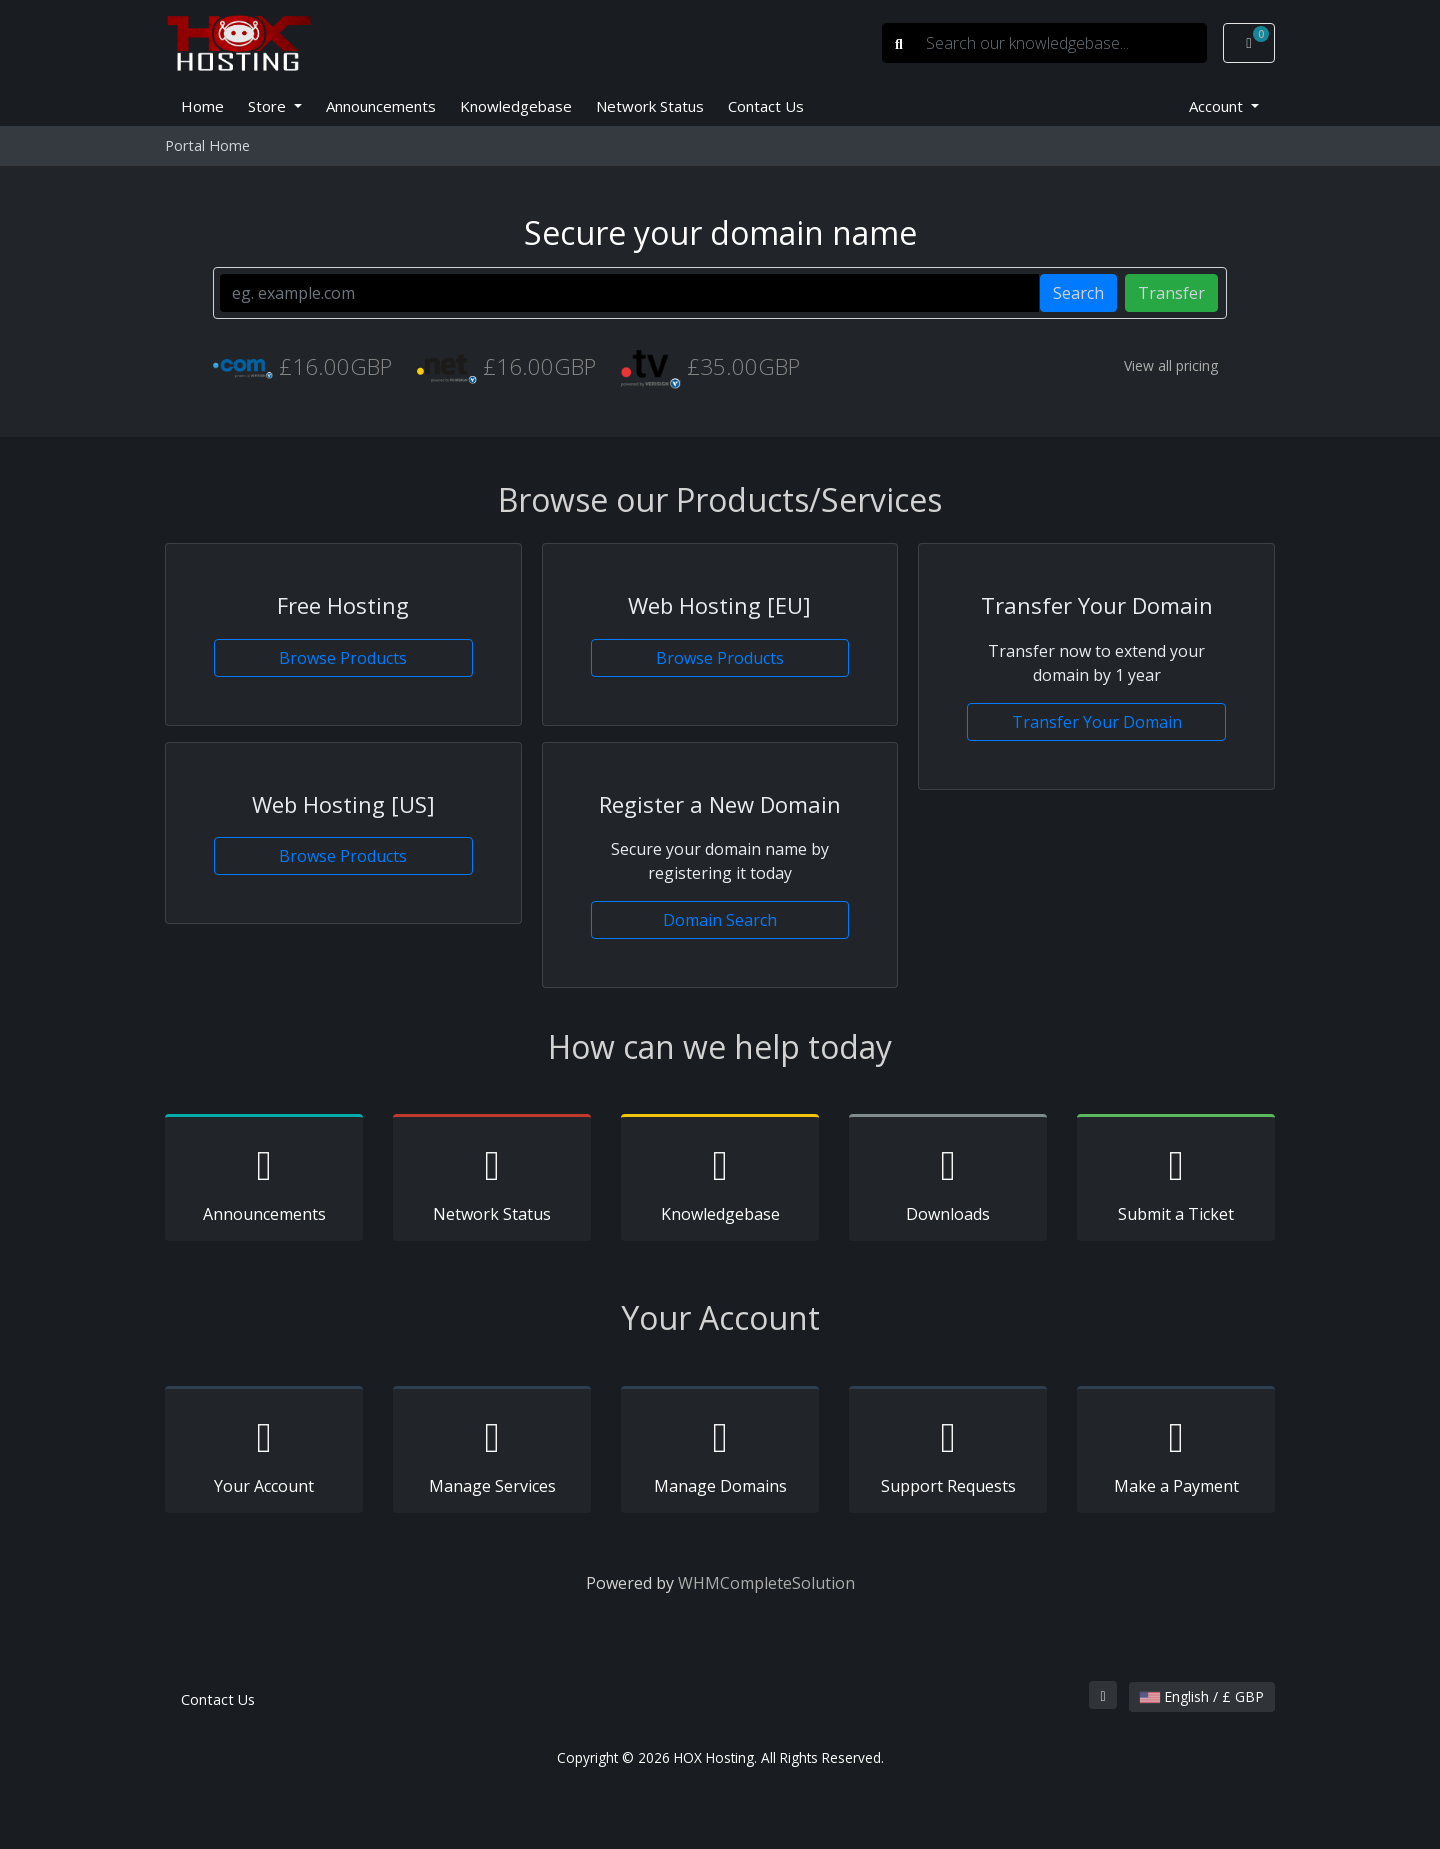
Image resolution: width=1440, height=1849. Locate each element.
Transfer (1171, 293)
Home (202, 106)
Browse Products (343, 658)
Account (1218, 106)
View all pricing (1171, 365)
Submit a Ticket (1176, 1181)
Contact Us (766, 106)
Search (1078, 293)
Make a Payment (1176, 1453)
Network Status (650, 106)
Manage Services (492, 1453)
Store (269, 106)
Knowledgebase (516, 106)
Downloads (948, 1181)
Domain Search (720, 920)
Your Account (264, 1453)
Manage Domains (720, 1453)
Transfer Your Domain (1097, 722)
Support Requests (948, 1453)
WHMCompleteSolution (766, 1583)
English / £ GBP (1202, 1696)
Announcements (381, 106)
